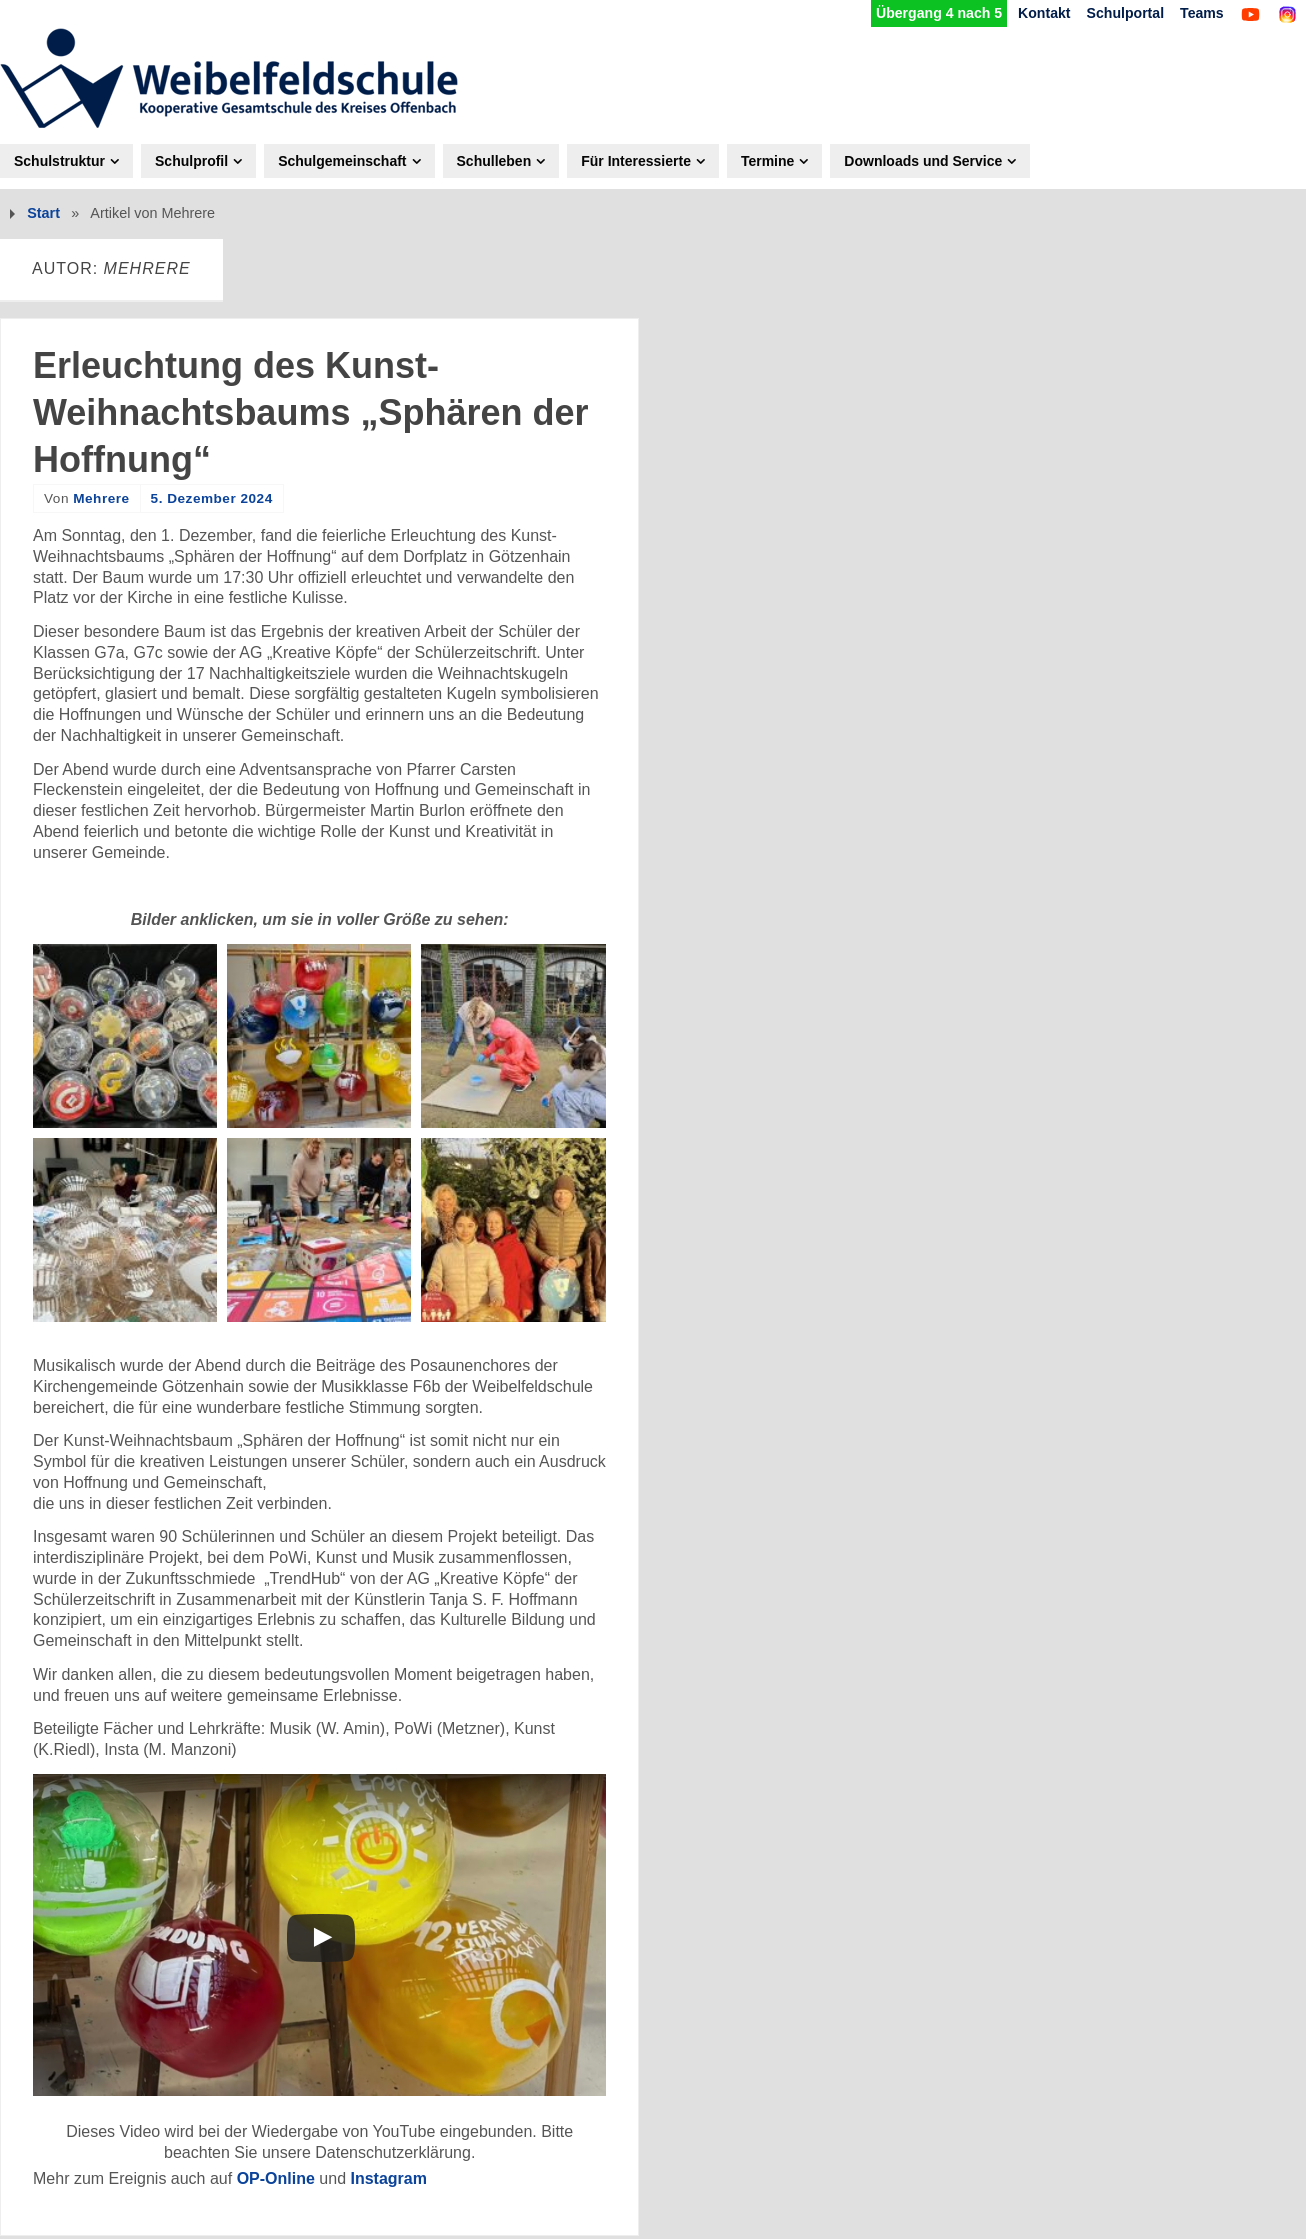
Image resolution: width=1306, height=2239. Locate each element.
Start (43, 214)
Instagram (388, 2178)
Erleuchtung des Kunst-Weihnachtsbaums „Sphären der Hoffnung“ (310, 412)
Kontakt (1041, 13)
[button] (125, 1036)
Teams (1200, 13)
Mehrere (101, 498)
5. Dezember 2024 (212, 498)
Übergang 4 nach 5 (933, 13)
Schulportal (1122, 13)
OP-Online (276, 2178)
